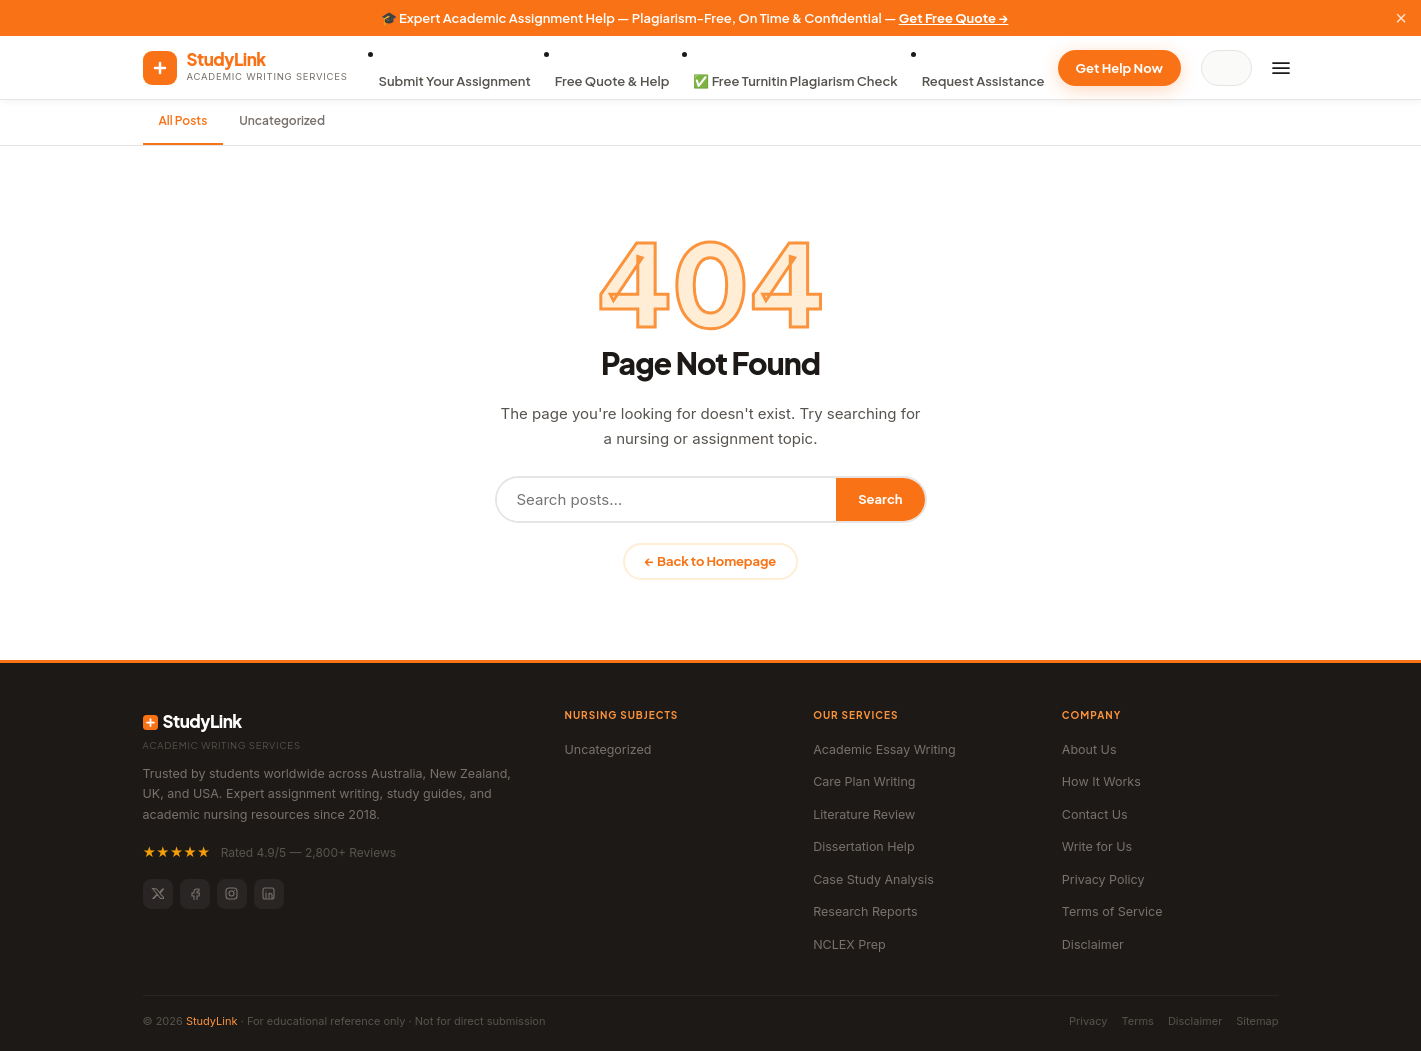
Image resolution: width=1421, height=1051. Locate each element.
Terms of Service (1112, 911)
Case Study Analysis (873, 879)
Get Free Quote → (954, 18)
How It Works (1101, 781)
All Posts (183, 120)
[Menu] (1281, 68)
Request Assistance (983, 81)
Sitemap (1257, 1021)
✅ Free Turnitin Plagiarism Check (795, 81)
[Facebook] (195, 894)
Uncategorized (282, 120)
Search (880, 499)
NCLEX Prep (849, 944)
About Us (1089, 749)
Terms (1138, 1021)
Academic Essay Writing (884, 749)
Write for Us (1097, 846)
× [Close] (1401, 18)
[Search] (1231, 68)
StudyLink (212, 1021)
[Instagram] (232, 894)
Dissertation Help (863, 846)
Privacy (1088, 1021)
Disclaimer (1093, 944)
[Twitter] (158, 894)
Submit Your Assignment (455, 81)
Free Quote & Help (612, 81)
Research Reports (865, 911)
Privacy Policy (1103, 879)
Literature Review (864, 814)
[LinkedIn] (269, 894)
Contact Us (1095, 814)
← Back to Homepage (710, 561)
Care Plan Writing (864, 781)
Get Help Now (1119, 68)
